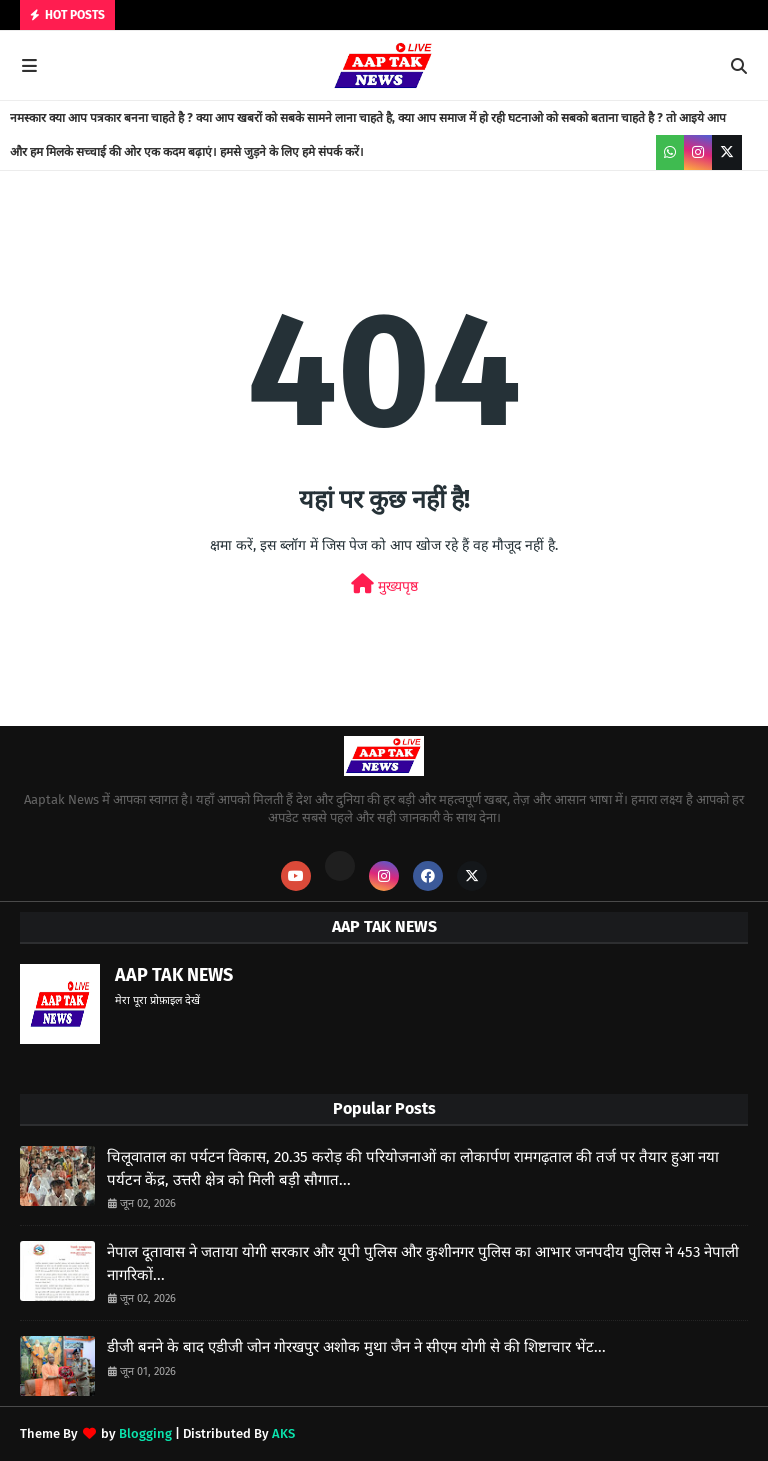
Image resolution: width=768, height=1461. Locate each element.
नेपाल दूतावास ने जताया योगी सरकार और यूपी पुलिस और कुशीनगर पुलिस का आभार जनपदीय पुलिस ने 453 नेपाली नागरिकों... (423, 1263)
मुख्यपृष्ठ (384, 584)
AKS (283, 1433)
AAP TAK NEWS (174, 975)
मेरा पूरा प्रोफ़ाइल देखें (157, 1000)
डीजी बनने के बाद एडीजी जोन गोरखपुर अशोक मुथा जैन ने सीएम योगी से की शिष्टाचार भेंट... (356, 1347)
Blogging (145, 1433)
